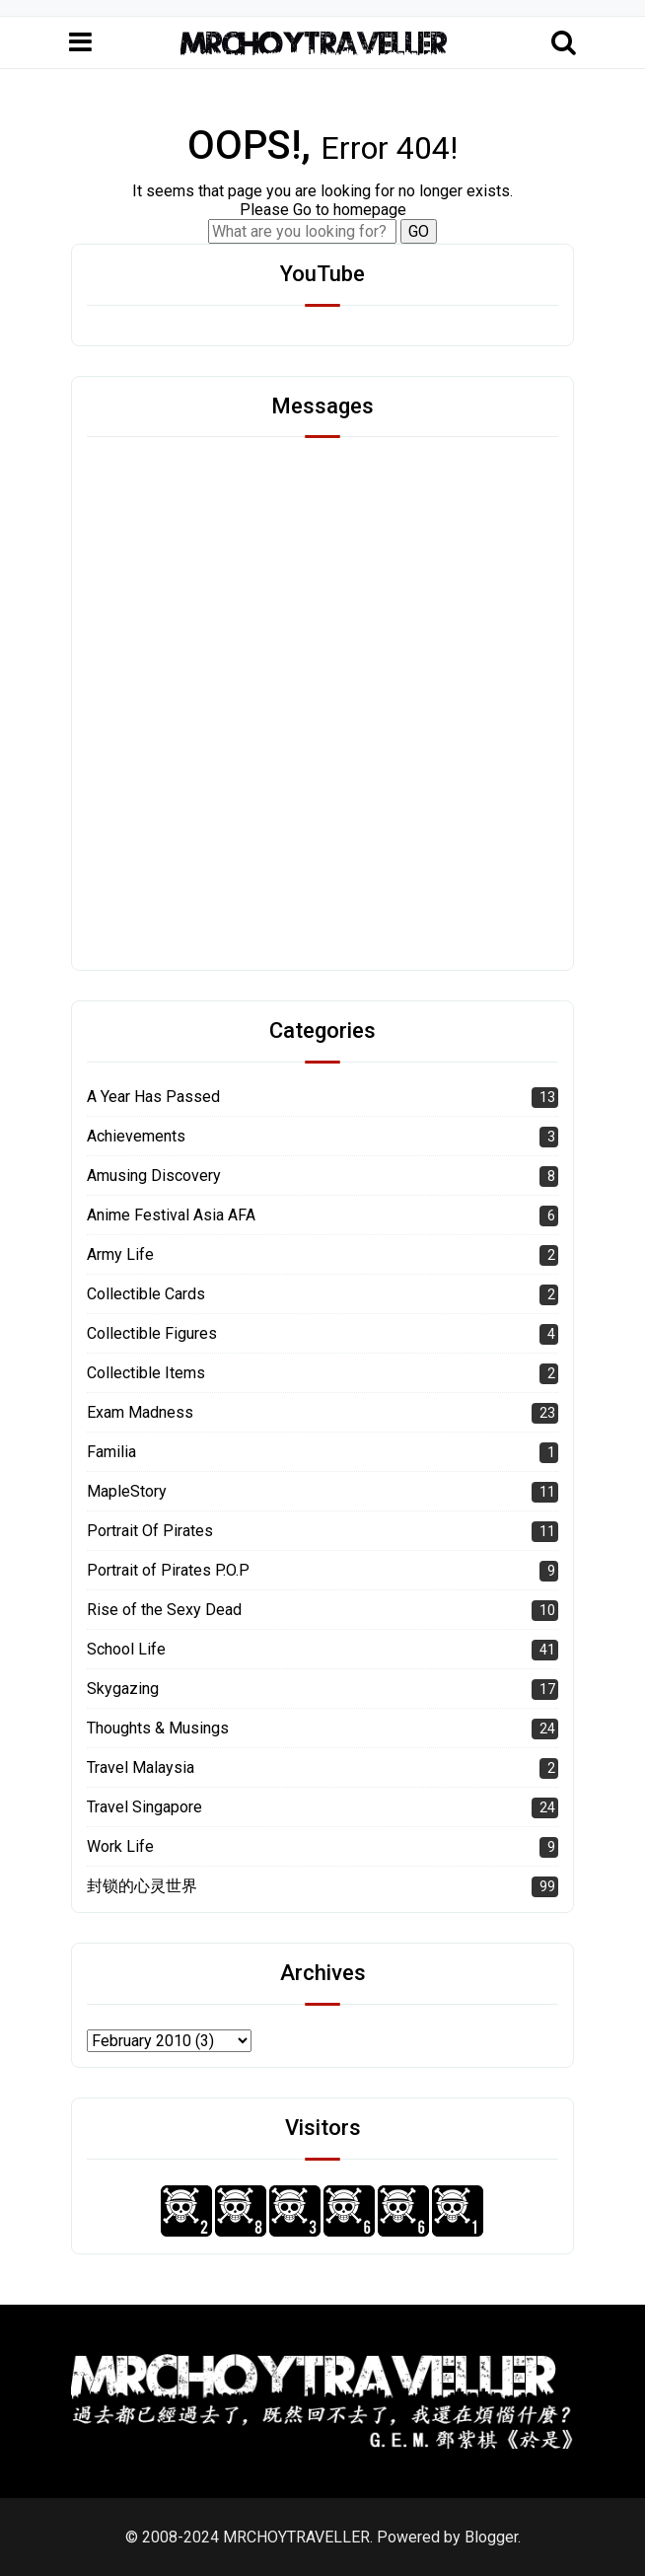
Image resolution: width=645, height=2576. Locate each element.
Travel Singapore (144, 1807)
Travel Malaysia (140, 1767)
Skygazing (123, 1688)
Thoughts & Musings (158, 1728)
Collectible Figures (152, 1333)
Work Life (120, 1846)
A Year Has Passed (153, 1096)
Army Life (120, 1254)
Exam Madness (140, 1412)
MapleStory (127, 1491)
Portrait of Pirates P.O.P (168, 1570)
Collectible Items (146, 1372)
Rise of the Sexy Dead (164, 1609)
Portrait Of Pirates (150, 1530)
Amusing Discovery (154, 1175)
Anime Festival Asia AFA (171, 1215)
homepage (369, 209)
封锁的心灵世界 (142, 1886)
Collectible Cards (146, 1294)
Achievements (136, 1136)
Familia (111, 1451)
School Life (126, 1649)
